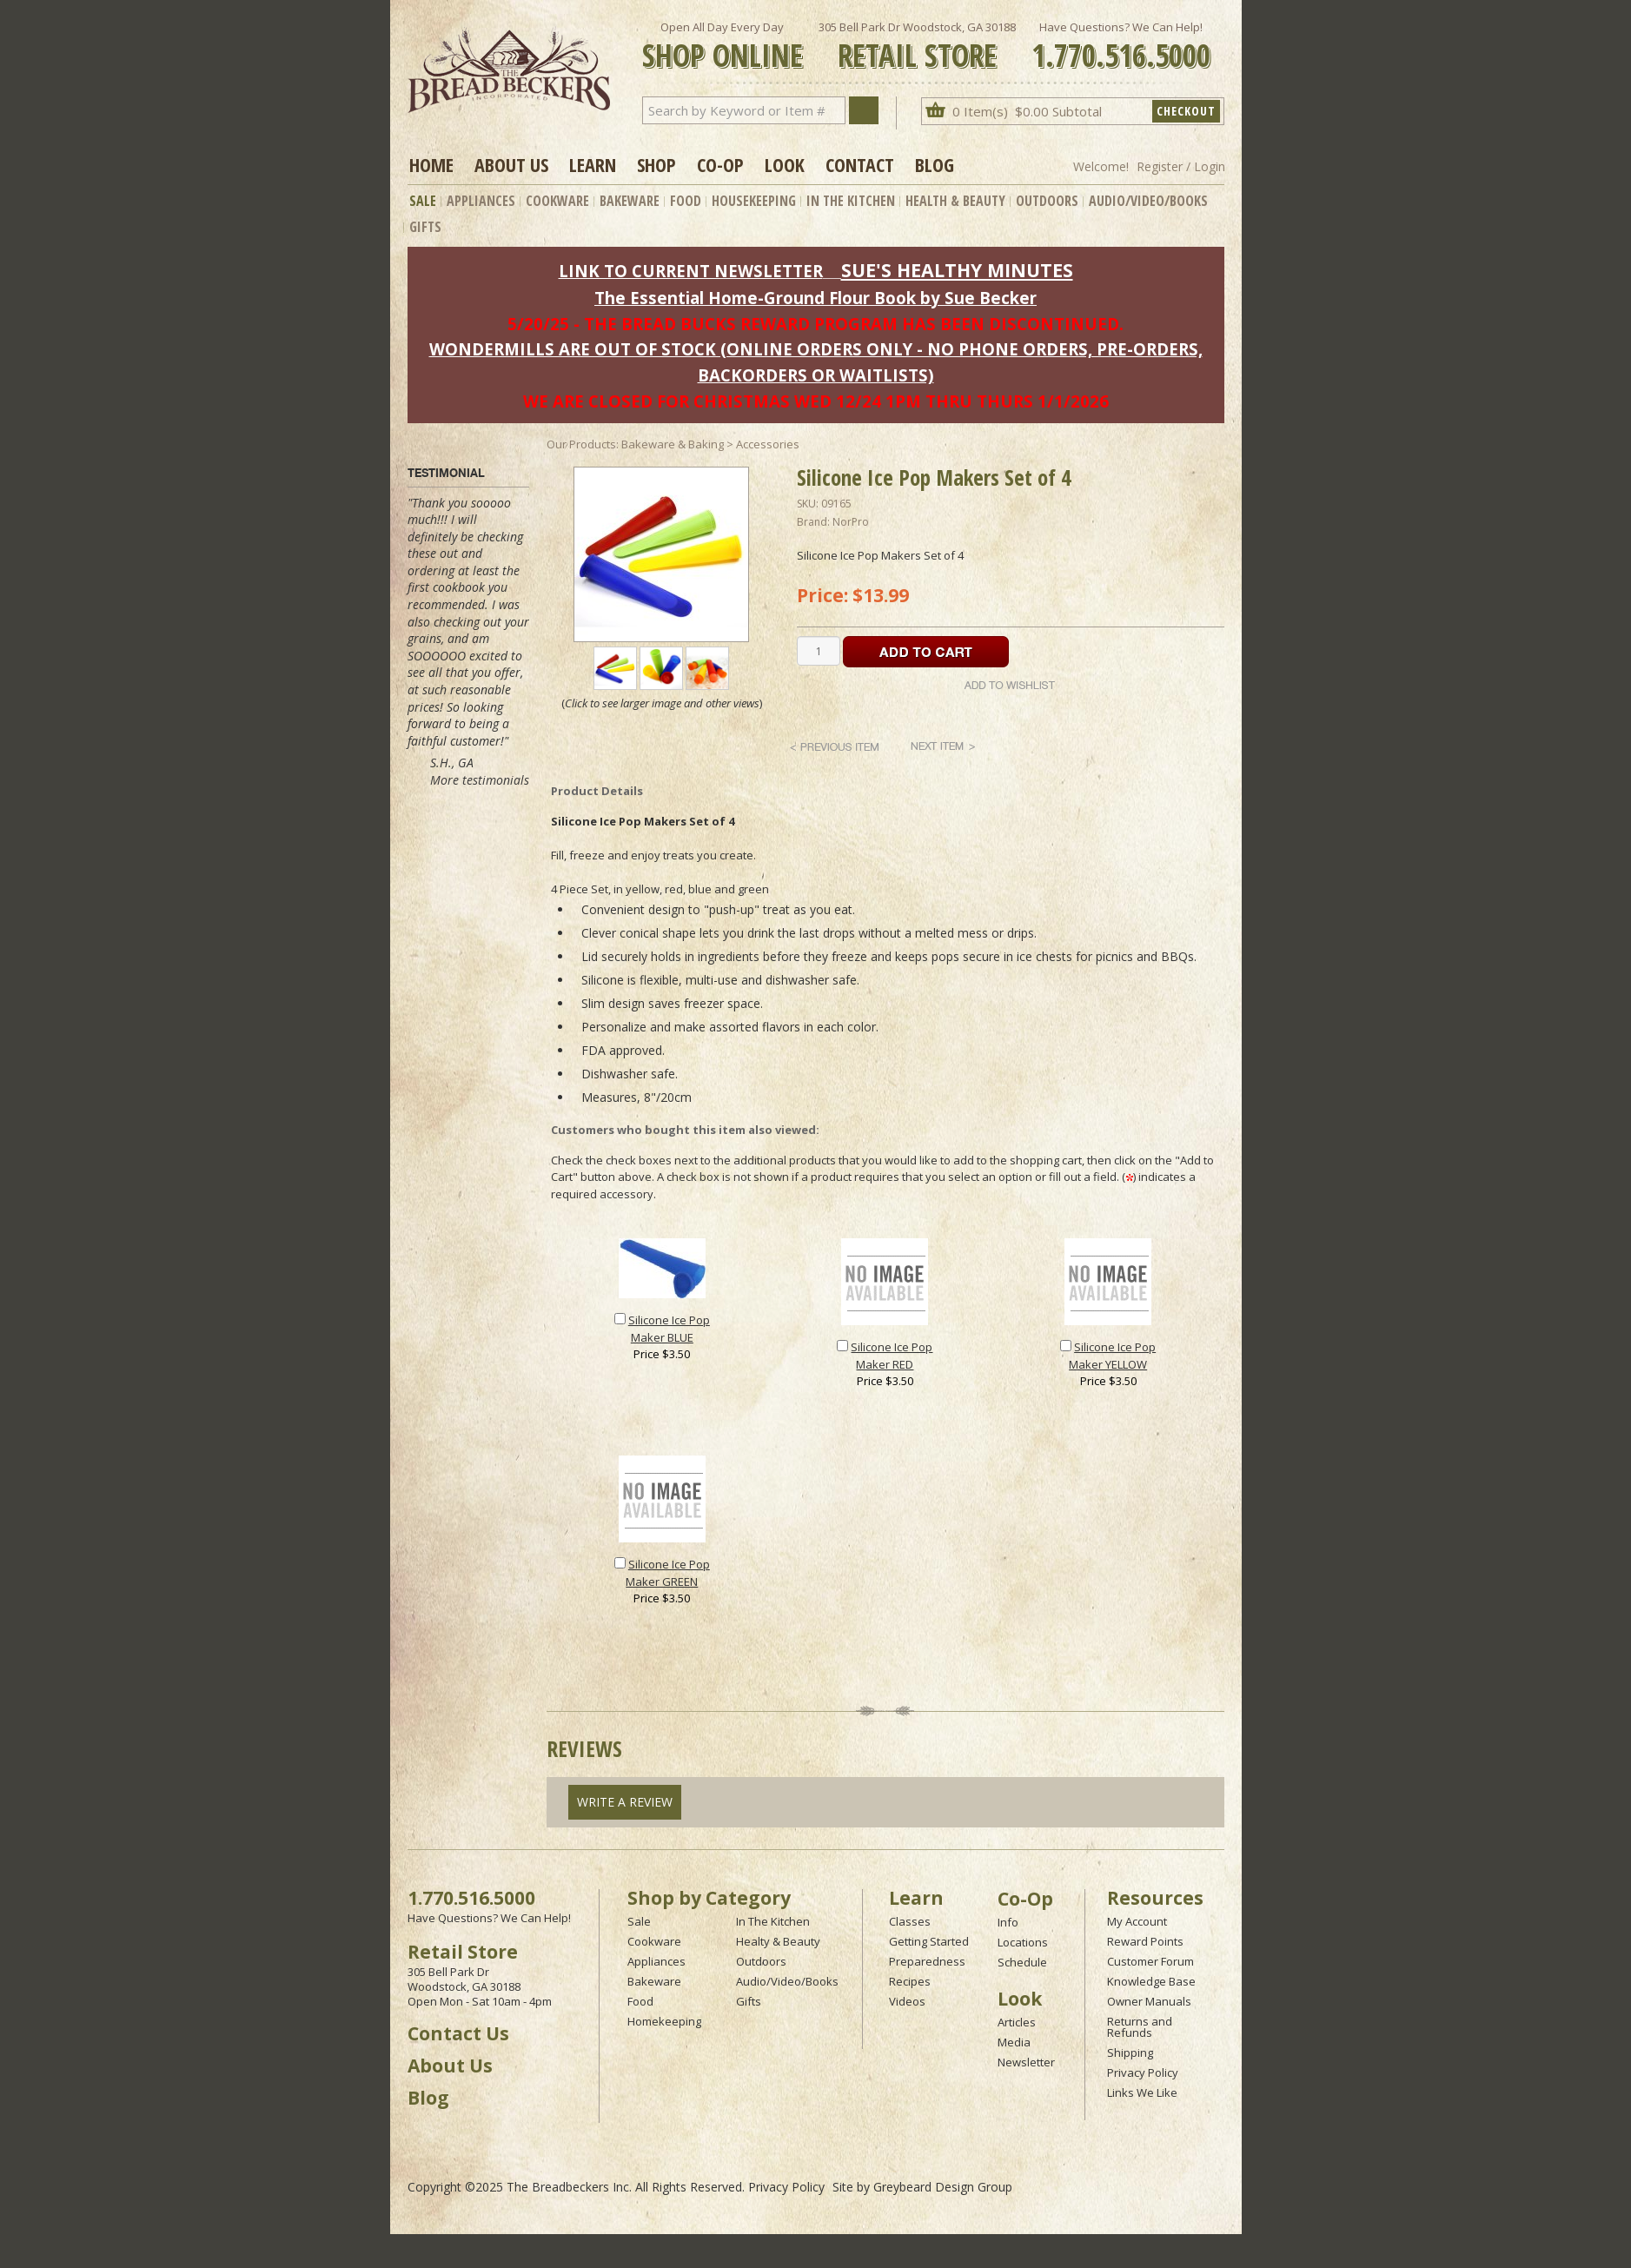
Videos (907, 2001)
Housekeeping (754, 200)
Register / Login (1181, 166)
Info (1008, 1922)
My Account (1137, 1921)
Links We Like (1142, 2092)
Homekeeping (664, 2021)
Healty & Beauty (778, 1941)
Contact (859, 164)
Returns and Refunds (1139, 2026)
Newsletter (1026, 2062)
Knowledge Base (1151, 1981)
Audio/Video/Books (1148, 200)
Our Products (581, 444)
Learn (592, 164)
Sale (422, 200)
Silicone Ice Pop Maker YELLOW (1112, 1355)
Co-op (720, 164)
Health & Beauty (955, 200)
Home (431, 164)
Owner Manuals (1149, 2001)
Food (685, 200)
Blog (934, 164)
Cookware (557, 200)
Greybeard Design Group (942, 2186)
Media (1014, 2042)
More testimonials (479, 780)
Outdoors (1047, 200)
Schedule (1022, 1962)
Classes (910, 1921)
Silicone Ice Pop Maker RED (891, 1355)
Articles (1017, 2022)
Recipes (910, 1981)
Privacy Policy (1142, 2072)
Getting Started (929, 1941)
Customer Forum (1150, 1961)
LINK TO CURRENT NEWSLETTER (691, 271)
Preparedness (927, 1961)
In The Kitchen (850, 200)
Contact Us (458, 2033)
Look (785, 164)
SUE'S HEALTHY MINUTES (957, 269)
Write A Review (625, 1802)
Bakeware (630, 200)
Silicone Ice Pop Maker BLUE (669, 1328)
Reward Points (1145, 1941)
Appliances (481, 200)
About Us (511, 164)
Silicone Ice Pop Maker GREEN (668, 1572)
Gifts (425, 226)
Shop (656, 164)
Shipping (1130, 2052)
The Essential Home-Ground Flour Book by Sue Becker (815, 297)
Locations (1023, 1942)
